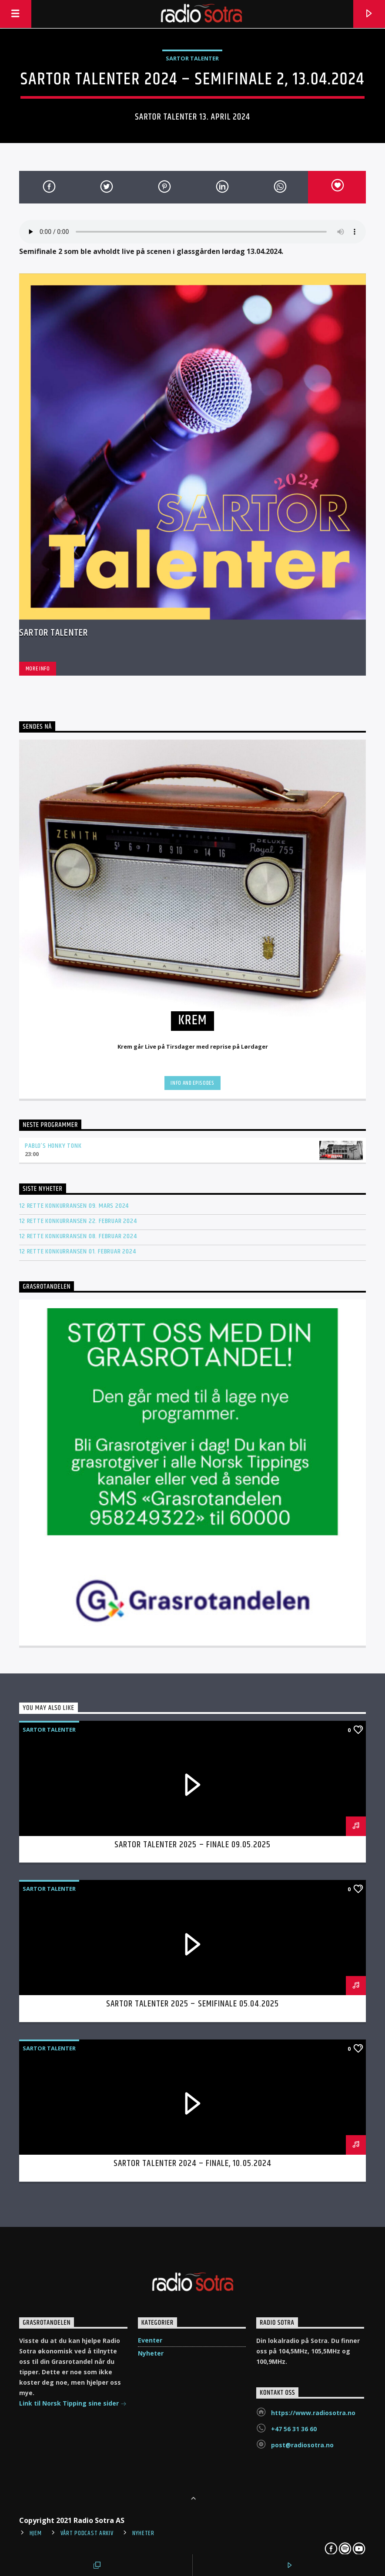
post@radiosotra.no (302, 2445)
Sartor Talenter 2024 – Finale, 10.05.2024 (192, 2163)
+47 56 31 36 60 (294, 2429)
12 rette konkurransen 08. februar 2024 (78, 1236)
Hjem (36, 2533)
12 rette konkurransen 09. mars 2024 (74, 1206)
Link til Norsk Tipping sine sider (73, 2404)
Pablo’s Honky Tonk (53, 1145)
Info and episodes (192, 1083)
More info (38, 668)
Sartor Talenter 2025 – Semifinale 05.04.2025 (192, 2004)
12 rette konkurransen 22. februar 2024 (78, 1221)
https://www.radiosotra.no (313, 2413)
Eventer (150, 2340)
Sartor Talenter (192, 58)
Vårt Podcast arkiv (87, 2533)
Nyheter (151, 2353)
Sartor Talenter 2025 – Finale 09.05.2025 (192, 1845)
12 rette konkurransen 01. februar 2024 (77, 1251)
